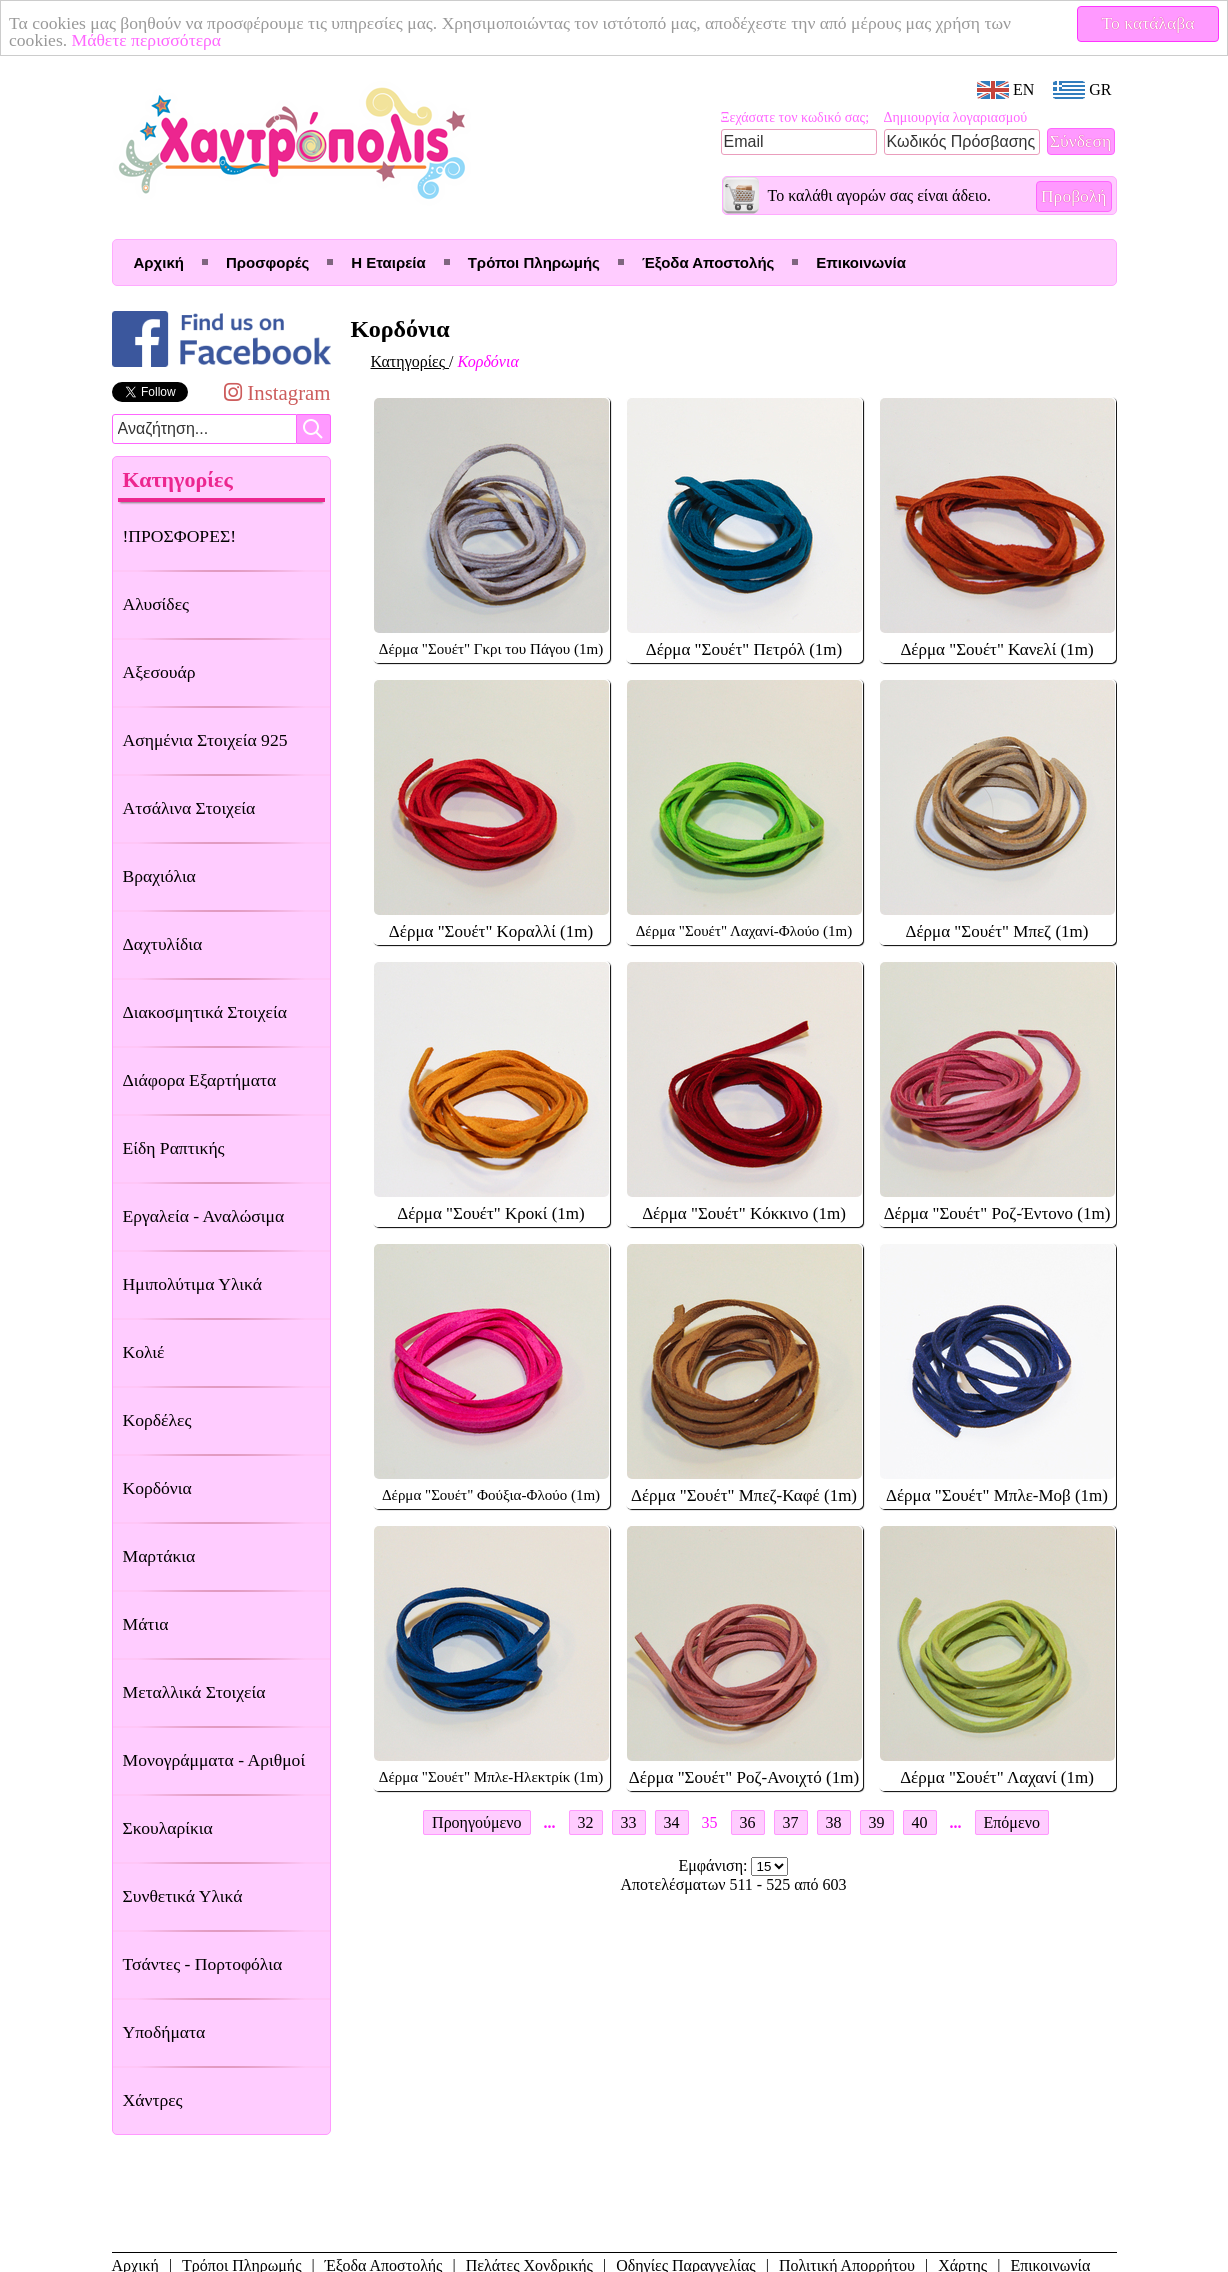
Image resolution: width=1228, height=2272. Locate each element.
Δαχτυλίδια (163, 944)
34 (672, 1822)
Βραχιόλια (159, 876)
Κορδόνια (157, 1488)
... (550, 1822)
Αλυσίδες (156, 604)
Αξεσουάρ (159, 672)
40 (920, 1822)
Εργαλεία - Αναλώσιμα (204, 1216)
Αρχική (159, 262)
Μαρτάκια (159, 1556)
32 (586, 1822)
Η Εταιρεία (388, 262)
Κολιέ (144, 1352)
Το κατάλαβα (1148, 23)
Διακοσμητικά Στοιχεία (205, 1012)
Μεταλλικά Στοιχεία (194, 1692)
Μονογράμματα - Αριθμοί (214, 1760)
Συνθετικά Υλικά (183, 1896)
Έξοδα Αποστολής (708, 262)
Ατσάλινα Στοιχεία (189, 808)
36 (748, 1822)
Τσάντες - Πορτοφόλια (203, 1964)
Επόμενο (1012, 1822)
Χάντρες (153, 2100)
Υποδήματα (164, 2032)
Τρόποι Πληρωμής (534, 262)
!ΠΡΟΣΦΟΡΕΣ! (180, 536)
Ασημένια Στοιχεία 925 (205, 740)
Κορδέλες (157, 1420)
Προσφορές (267, 262)
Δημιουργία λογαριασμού (956, 117)
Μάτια (146, 1624)
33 (629, 1822)
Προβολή (1074, 196)
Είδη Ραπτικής (174, 1148)
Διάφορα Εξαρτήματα (200, 1080)
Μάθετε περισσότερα (147, 40)
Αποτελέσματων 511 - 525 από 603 (733, 1884)
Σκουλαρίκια (168, 1828)
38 (834, 1822)
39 (877, 1822)
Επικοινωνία (861, 262)
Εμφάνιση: (715, 1865)
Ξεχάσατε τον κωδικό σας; (795, 117)
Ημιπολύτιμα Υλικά (192, 1284)
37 (791, 1822)
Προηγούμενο (476, 1822)
